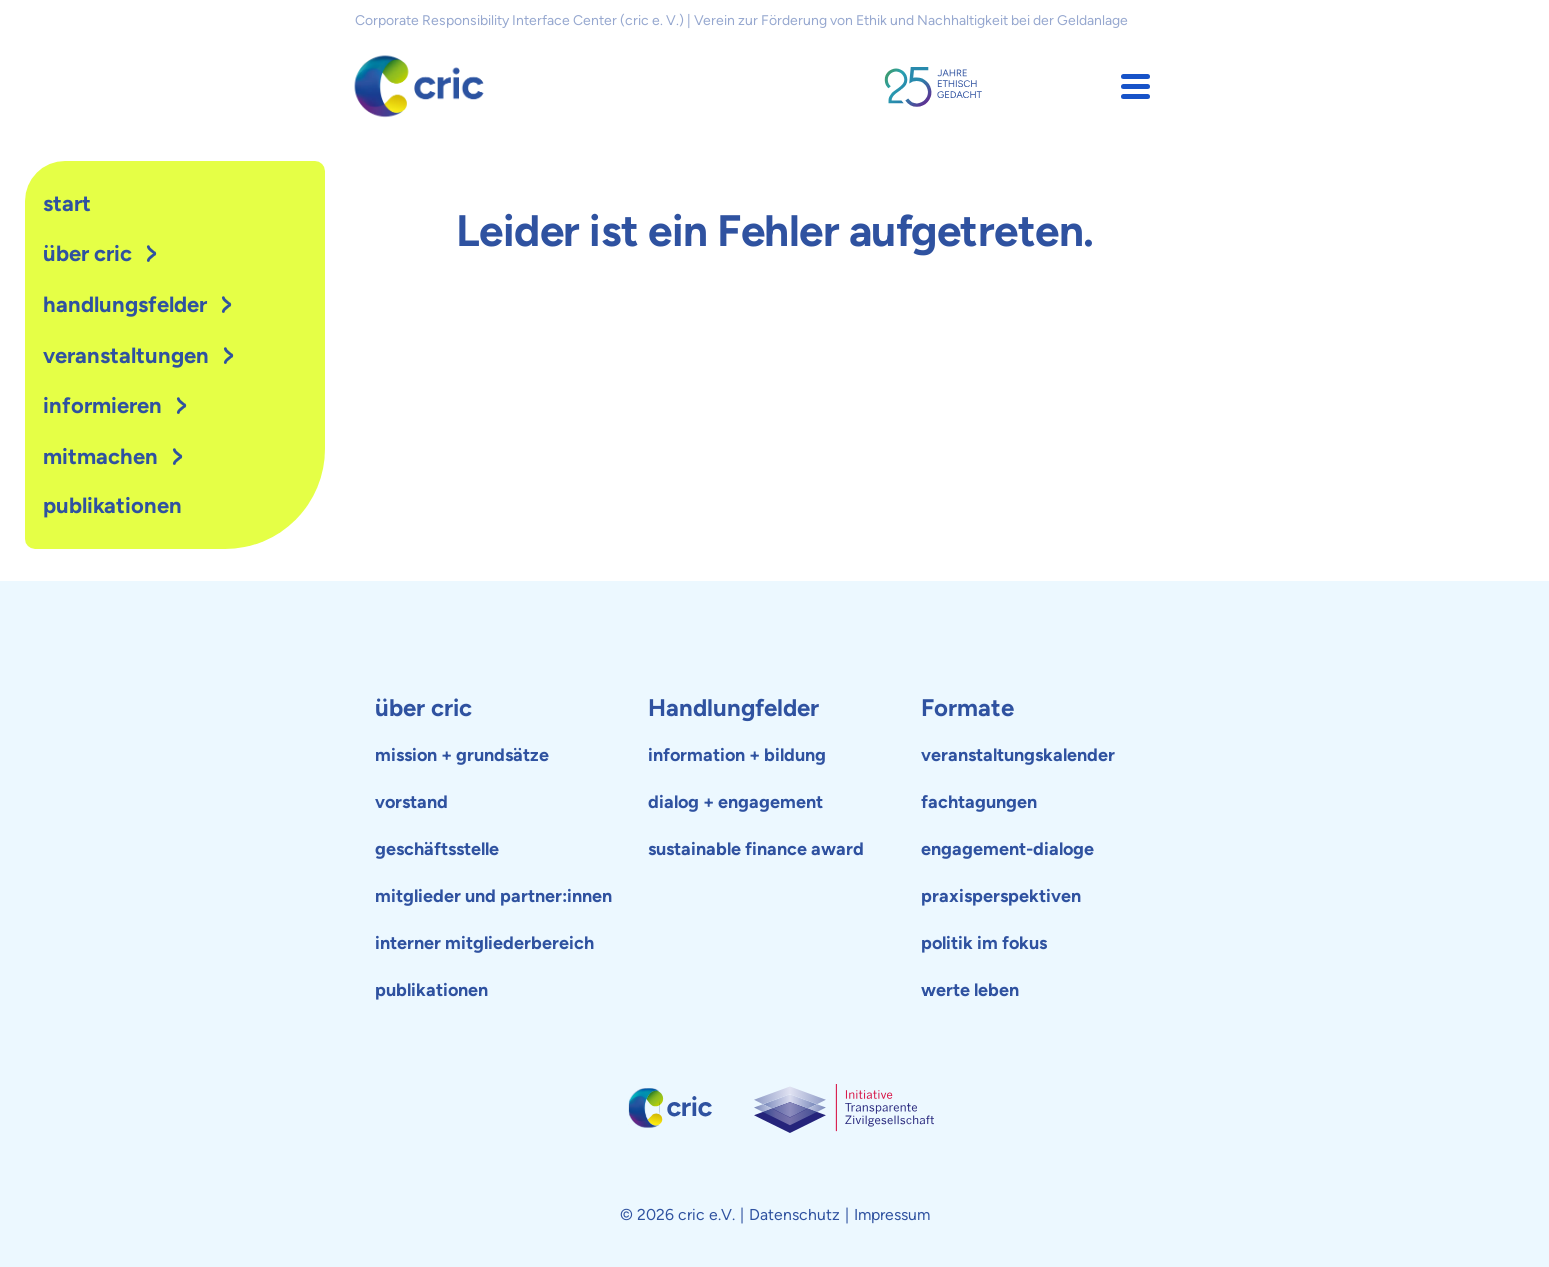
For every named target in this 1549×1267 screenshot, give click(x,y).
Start (67, 203)
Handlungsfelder (125, 304)
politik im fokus (984, 943)
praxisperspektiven (1001, 896)
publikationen (112, 505)
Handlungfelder (733, 707)
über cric (423, 707)
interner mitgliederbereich (484, 943)
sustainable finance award (756, 849)
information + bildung (737, 755)
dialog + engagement (735, 802)
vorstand (411, 802)
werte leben (970, 990)
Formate (967, 707)
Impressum (892, 1214)
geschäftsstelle (437, 849)
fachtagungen (979, 802)
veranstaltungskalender (1018, 755)
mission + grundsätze (462, 755)
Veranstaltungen (126, 355)
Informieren (102, 405)
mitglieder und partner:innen (493, 896)
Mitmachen (100, 456)
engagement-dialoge (1007, 849)
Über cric (87, 253)
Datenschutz (794, 1214)
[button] (1135, 86)
